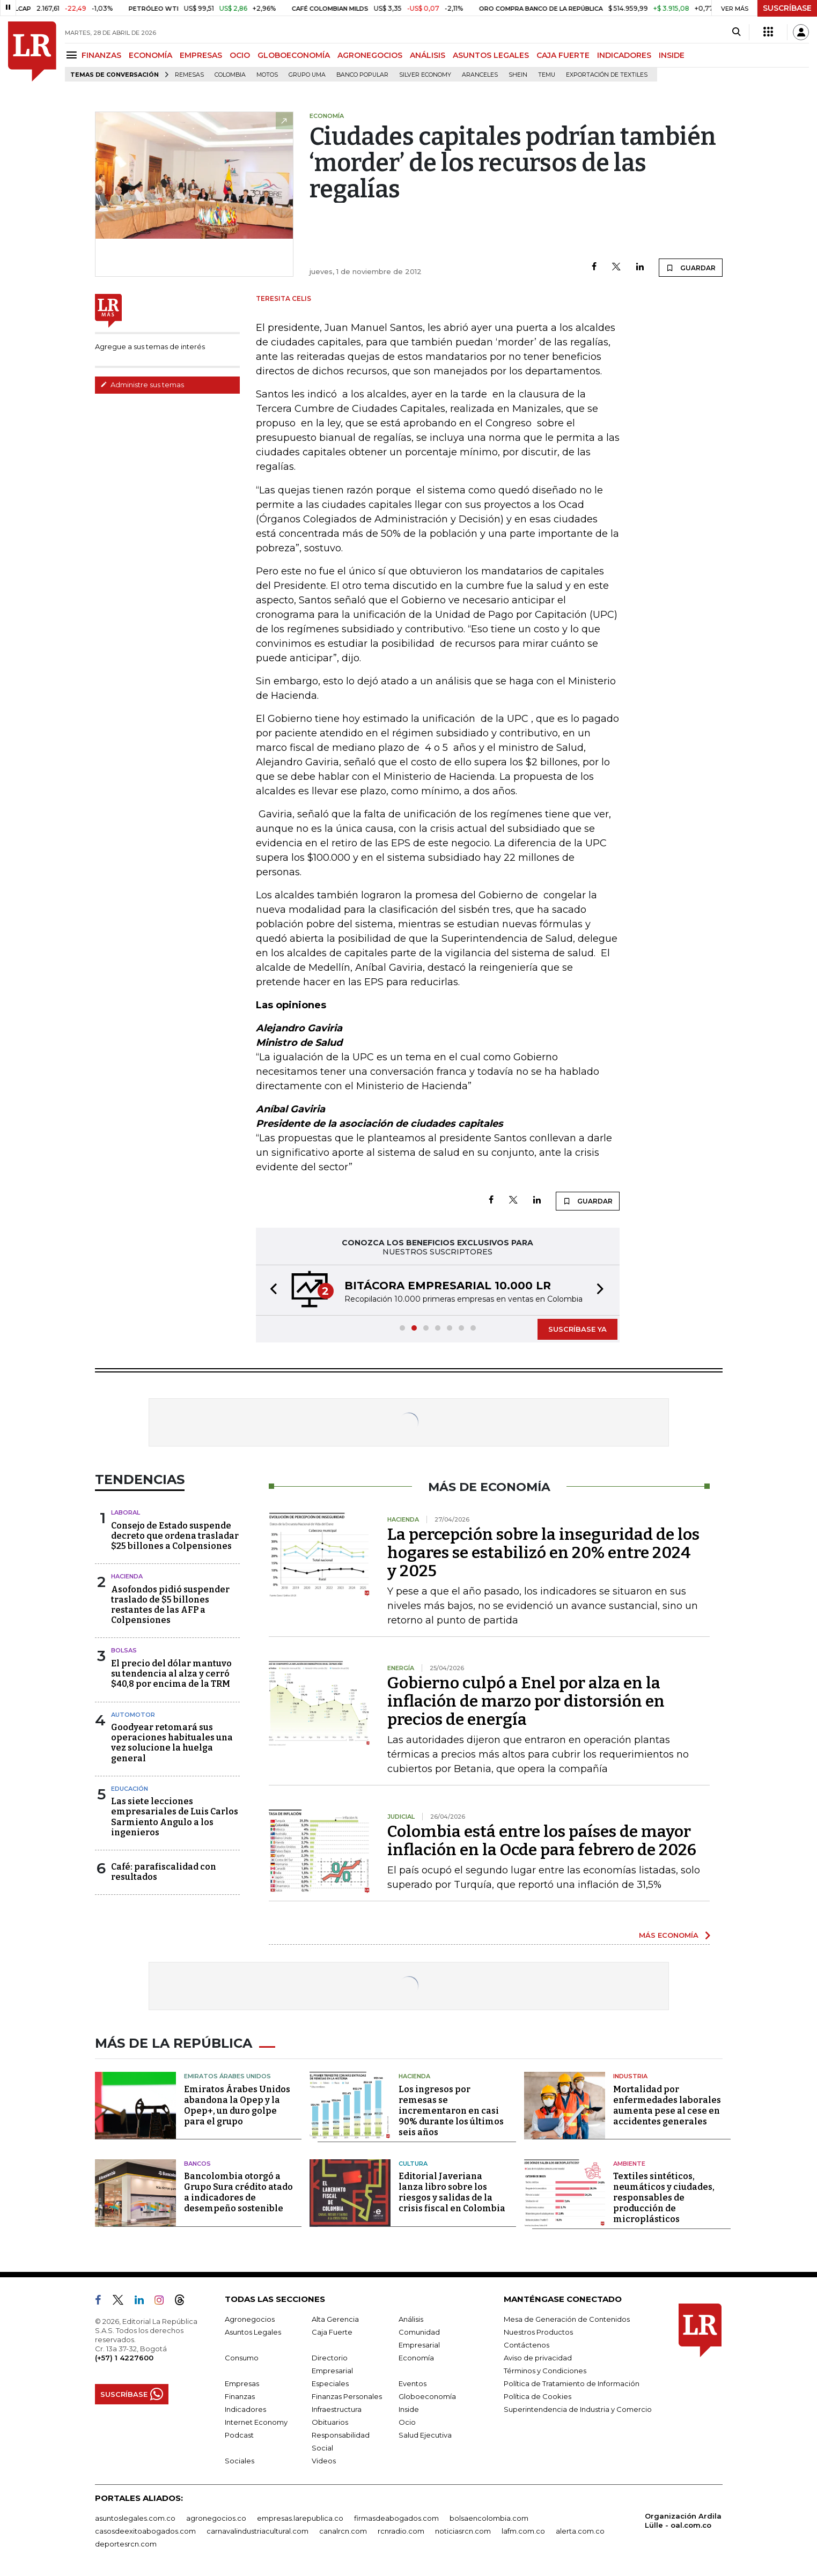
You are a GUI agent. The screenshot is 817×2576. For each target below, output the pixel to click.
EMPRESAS (201, 55)
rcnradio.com (401, 2531)
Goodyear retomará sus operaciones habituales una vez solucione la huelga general (172, 1742)
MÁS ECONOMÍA (668, 1935)
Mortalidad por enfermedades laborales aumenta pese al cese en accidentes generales (667, 2105)
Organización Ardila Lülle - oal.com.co (683, 2520)
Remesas (189, 74)
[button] (270, 1290)
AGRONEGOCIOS (369, 55)
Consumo (242, 2357)
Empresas (242, 2383)
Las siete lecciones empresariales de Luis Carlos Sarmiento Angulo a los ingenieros (174, 1816)
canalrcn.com (343, 2531)
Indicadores (245, 2409)
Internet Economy (256, 2422)
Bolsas (124, 1650)
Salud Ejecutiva (425, 2435)
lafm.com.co (523, 2531)
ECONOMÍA (150, 55)
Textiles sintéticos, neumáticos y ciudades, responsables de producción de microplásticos (664, 2197)
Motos (267, 74)
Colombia (230, 74)
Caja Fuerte (332, 2332)
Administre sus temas (142, 384)
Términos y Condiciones (545, 2370)
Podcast (239, 2435)
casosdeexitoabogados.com (145, 2531)
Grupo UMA (307, 74)
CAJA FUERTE (563, 55)
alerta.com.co (580, 2531)
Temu (546, 74)
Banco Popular (362, 74)
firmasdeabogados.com (396, 2518)
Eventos (412, 2383)
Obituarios (330, 2422)
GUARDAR (691, 267)
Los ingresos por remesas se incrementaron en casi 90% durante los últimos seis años (451, 2110)
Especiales (330, 2383)
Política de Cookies (537, 2396)
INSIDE (671, 55)
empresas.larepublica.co (300, 2518)
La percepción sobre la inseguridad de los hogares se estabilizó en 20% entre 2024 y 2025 (543, 1553)
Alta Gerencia (335, 2319)
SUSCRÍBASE (787, 8)
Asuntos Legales (253, 2332)
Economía (416, 2357)
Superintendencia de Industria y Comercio (578, 2409)
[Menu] (73, 55)
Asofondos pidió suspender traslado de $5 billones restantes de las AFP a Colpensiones (170, 1605)
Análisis (411, 2319)
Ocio (407, 2422)
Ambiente (629, 2163)
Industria (630, 2076)
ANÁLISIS (427, 55)
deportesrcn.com (126, 2544)
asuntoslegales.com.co (135, 2518)
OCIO (240, 55)
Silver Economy (425, 74)
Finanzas (240, 2396)
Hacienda (127, 1576)
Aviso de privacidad (538, 2357)
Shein (518, 74)
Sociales (239, 2460)
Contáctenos (526, 2345)
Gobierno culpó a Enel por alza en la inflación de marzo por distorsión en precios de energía (526, 1701)
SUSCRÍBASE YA (577, 1329)
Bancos (197, 2163)
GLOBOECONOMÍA (293, 55)
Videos (324, 2460)
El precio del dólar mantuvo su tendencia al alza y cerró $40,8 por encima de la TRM (171, 1673)
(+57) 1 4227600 (124, 2357)
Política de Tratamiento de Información (571, 2383)
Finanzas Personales (347, 2396)
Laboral (125, 1512)
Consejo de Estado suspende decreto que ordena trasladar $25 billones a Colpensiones (175, 1535)
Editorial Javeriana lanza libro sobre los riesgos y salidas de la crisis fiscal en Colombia (452, 2192)
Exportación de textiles (606, 74)
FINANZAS (101, 55)
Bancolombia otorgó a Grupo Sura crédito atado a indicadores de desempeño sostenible (238, 2192)
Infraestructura (337, 2409)
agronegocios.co (216, 2518)
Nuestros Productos (538, 2332)
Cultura (413, 2163)
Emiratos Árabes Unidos (227, 2076)
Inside (409, 2409)
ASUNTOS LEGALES (491, 55)
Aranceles (480, 74)
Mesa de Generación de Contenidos (567, 2319)
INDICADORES (624, 55)
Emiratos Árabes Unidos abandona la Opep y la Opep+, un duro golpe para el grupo (237, 2105)
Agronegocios (250, 2319)
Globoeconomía (427, 2396)
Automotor (133, 1714)
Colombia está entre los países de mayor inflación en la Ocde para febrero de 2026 (541, 1840)
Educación (129, 1788)
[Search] (736, 32)
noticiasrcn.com (463, 2531)
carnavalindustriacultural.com (257, 2531)
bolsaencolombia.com (489, 2518)
